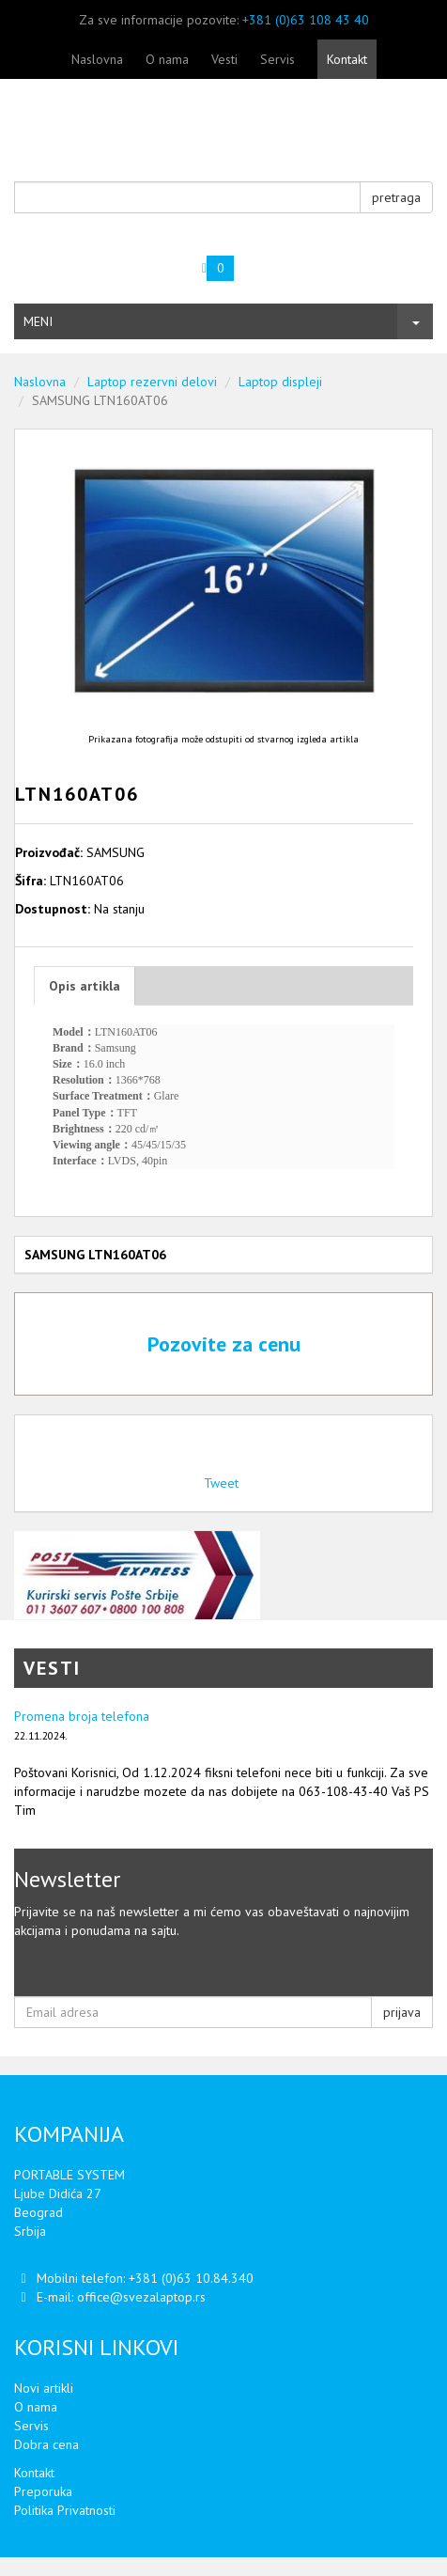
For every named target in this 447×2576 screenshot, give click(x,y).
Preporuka (43, 2491)
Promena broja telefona (81, 1716)
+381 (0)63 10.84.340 (191, 2278)
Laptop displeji (280, 381)
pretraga (396, 197)
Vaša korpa (116, 260)
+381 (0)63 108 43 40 (305, 19)
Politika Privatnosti (65, 2510)
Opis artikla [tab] (84, 985)
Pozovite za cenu (224, 1344)
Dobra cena (46, 2444)
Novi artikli (43, 2388)
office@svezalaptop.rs (141, 2296)
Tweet (221, 1483)
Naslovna (97, 59)
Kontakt (347, 59)
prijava (402, 2012)
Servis (277, 59)
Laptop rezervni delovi (152, 381)
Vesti (224, 59)
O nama (167, 59)
